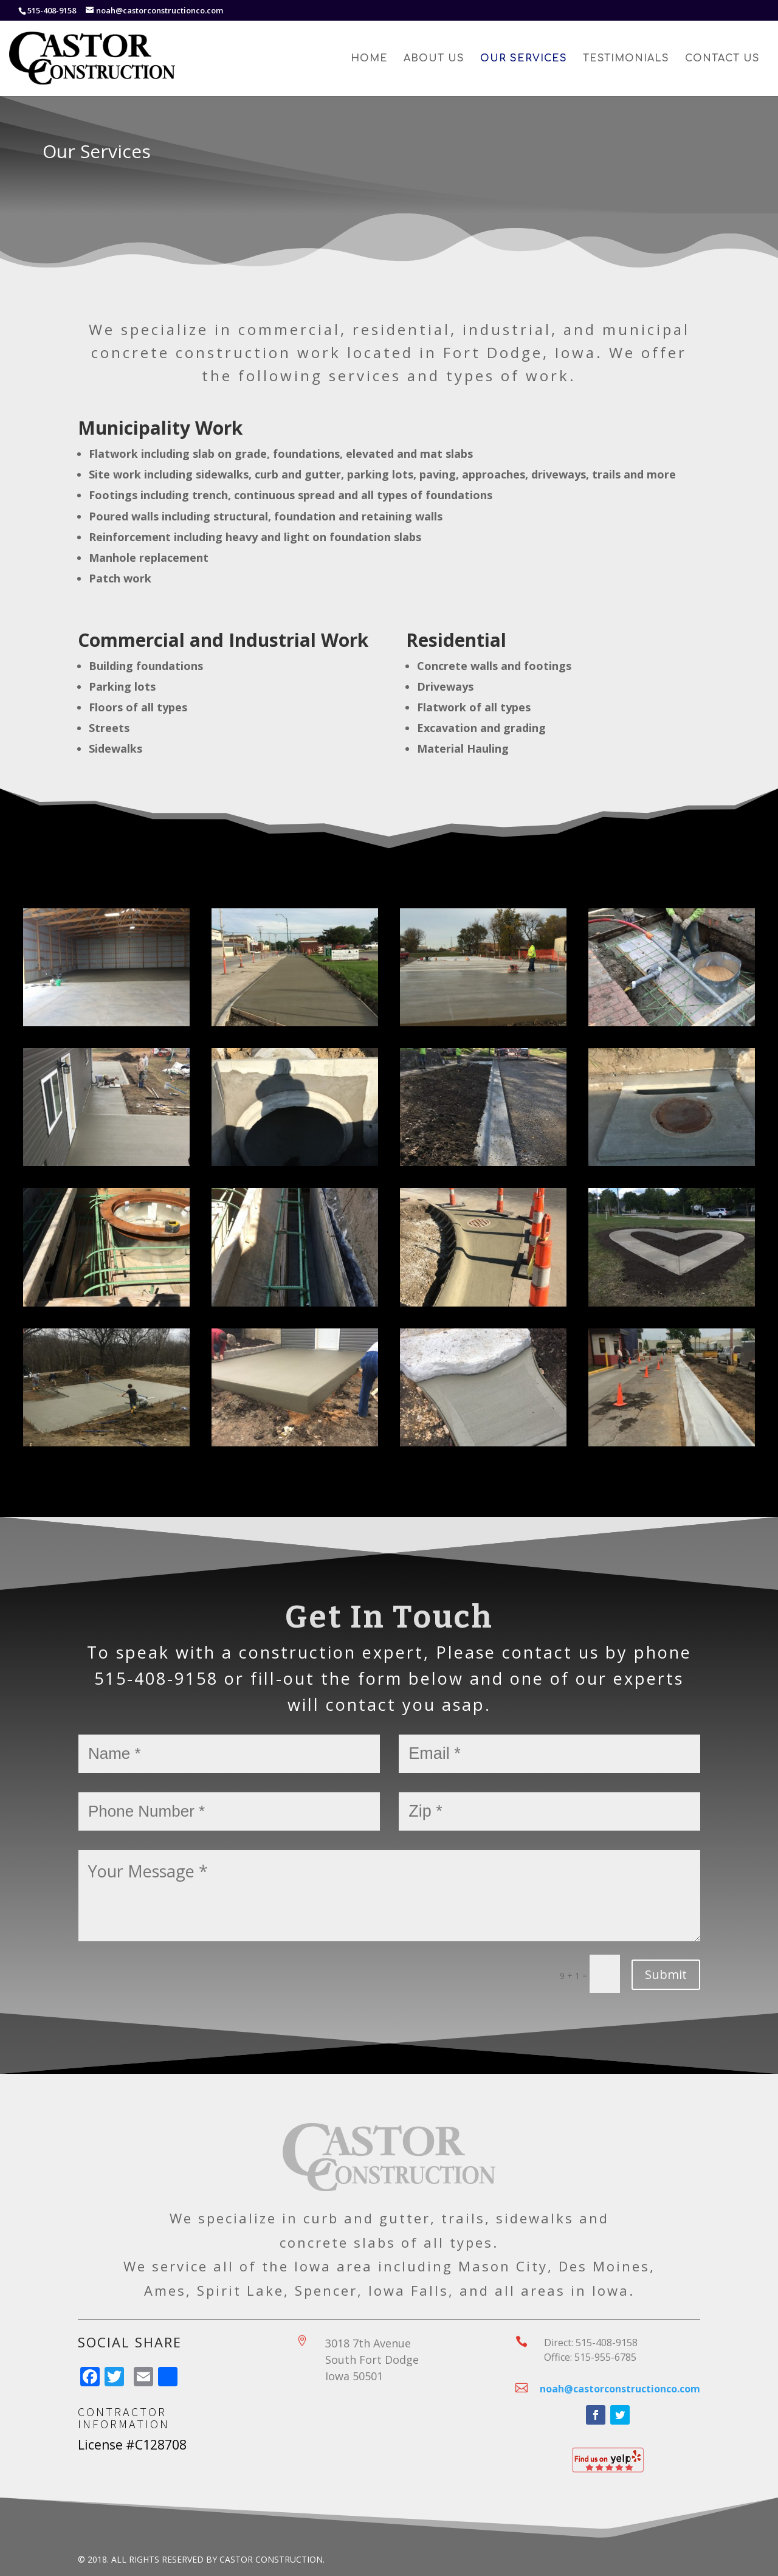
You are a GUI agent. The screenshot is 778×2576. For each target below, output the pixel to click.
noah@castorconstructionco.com (620, 2388)
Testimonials (626, 59)
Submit (666, 1974)
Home (369, 59)
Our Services (523, 59)
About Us (434, 59)
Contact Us (722, 59)
